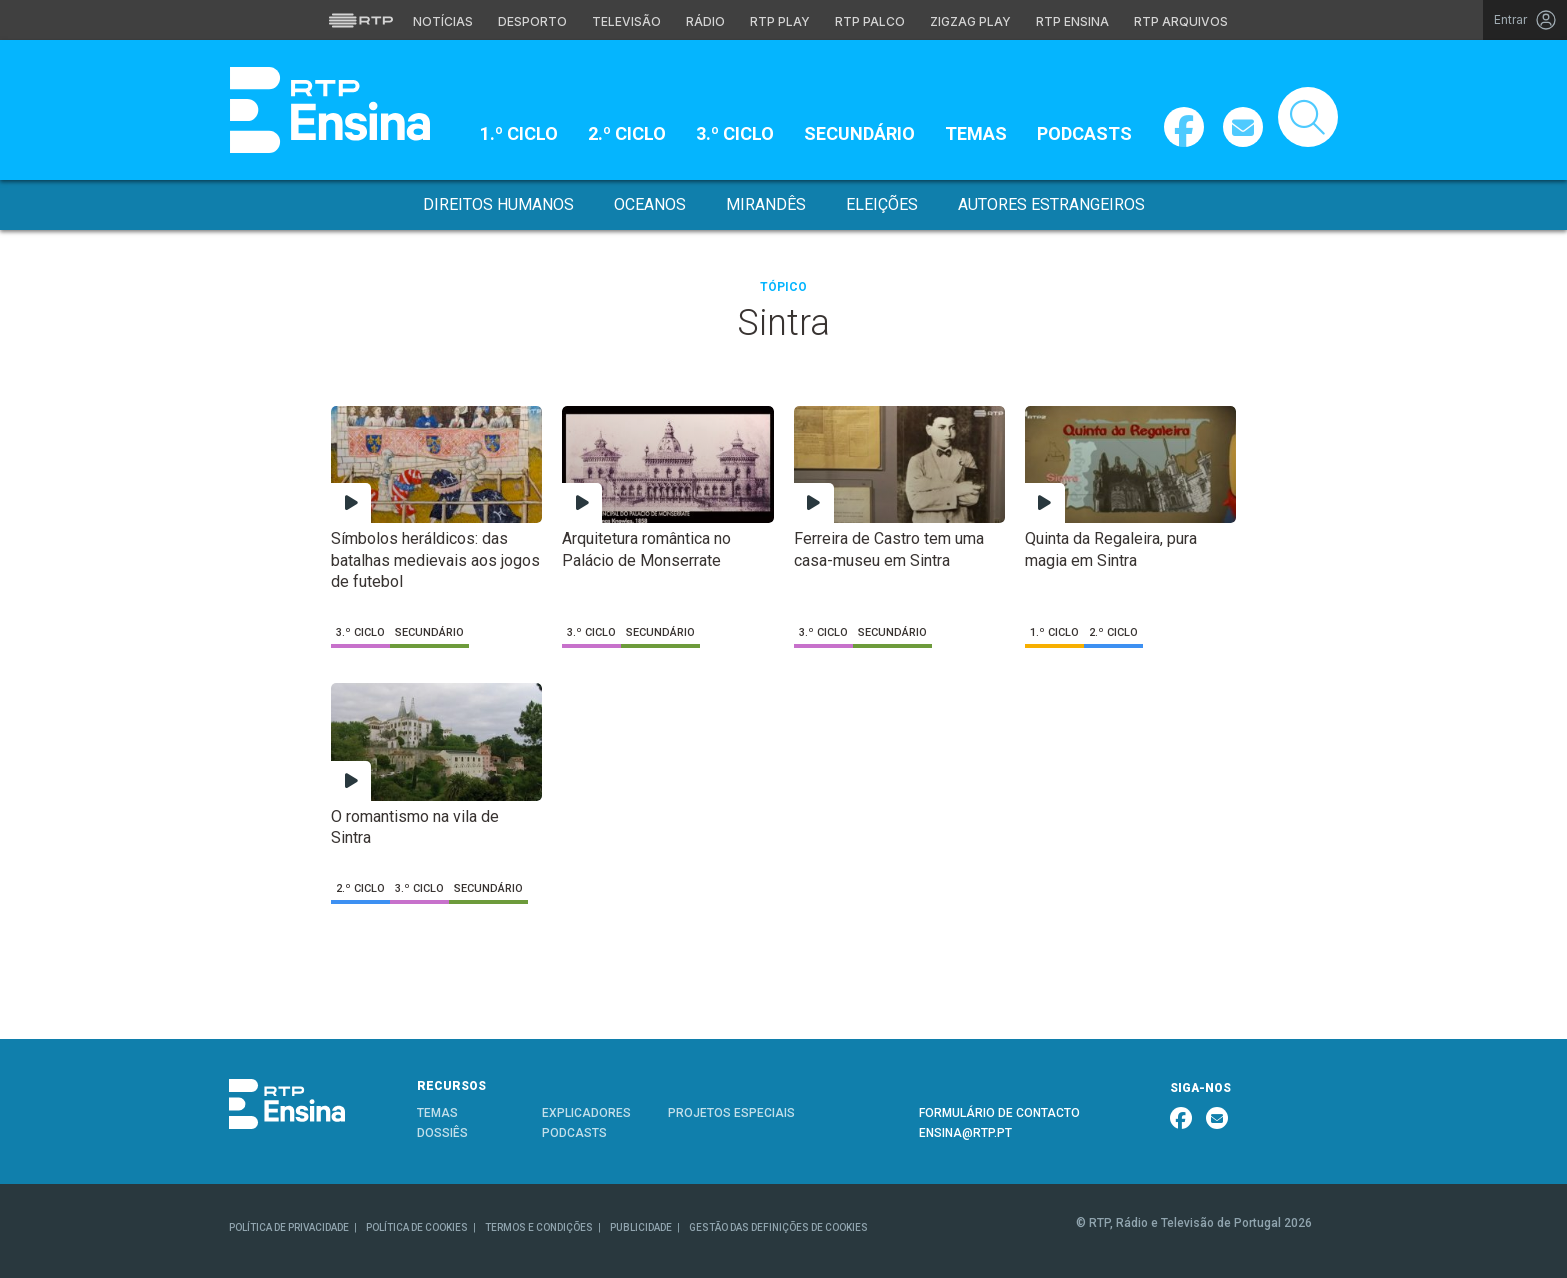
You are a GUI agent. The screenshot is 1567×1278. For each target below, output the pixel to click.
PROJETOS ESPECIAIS (731, 1113)
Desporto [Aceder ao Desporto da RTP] (532, 21)
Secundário (859, 133)
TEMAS (437, 1113)
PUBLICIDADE (641, 1227)
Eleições (882, 204)
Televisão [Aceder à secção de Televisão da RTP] (626, 21)
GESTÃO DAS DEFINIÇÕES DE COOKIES (778, 1227)
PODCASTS (574, 1133)
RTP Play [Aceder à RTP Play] (780, 21)
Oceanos (650, 204)
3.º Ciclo (735, 133)
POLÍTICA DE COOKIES (417, 1227)
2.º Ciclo (627, 133)
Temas (976, 133)
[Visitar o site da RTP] (361, 20)
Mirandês (766, 204)
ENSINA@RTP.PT (965, 1133)
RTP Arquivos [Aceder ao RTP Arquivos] (1181, 21)
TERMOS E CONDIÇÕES (539, 1227)
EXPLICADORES (586, 1113)
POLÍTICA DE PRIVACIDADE (289, 1227)
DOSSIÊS (442, 1133)
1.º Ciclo (519, 133)
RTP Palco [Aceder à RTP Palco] (870, 21)
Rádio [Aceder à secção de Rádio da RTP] (705, 21)
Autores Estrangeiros (1051, 204)
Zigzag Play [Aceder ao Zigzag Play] (970, 21)
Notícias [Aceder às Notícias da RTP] (443, 21)
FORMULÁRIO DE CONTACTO (999, 1113)
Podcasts (1084, 133)
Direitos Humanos (498, 204)
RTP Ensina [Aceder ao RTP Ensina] (1072, 21)
